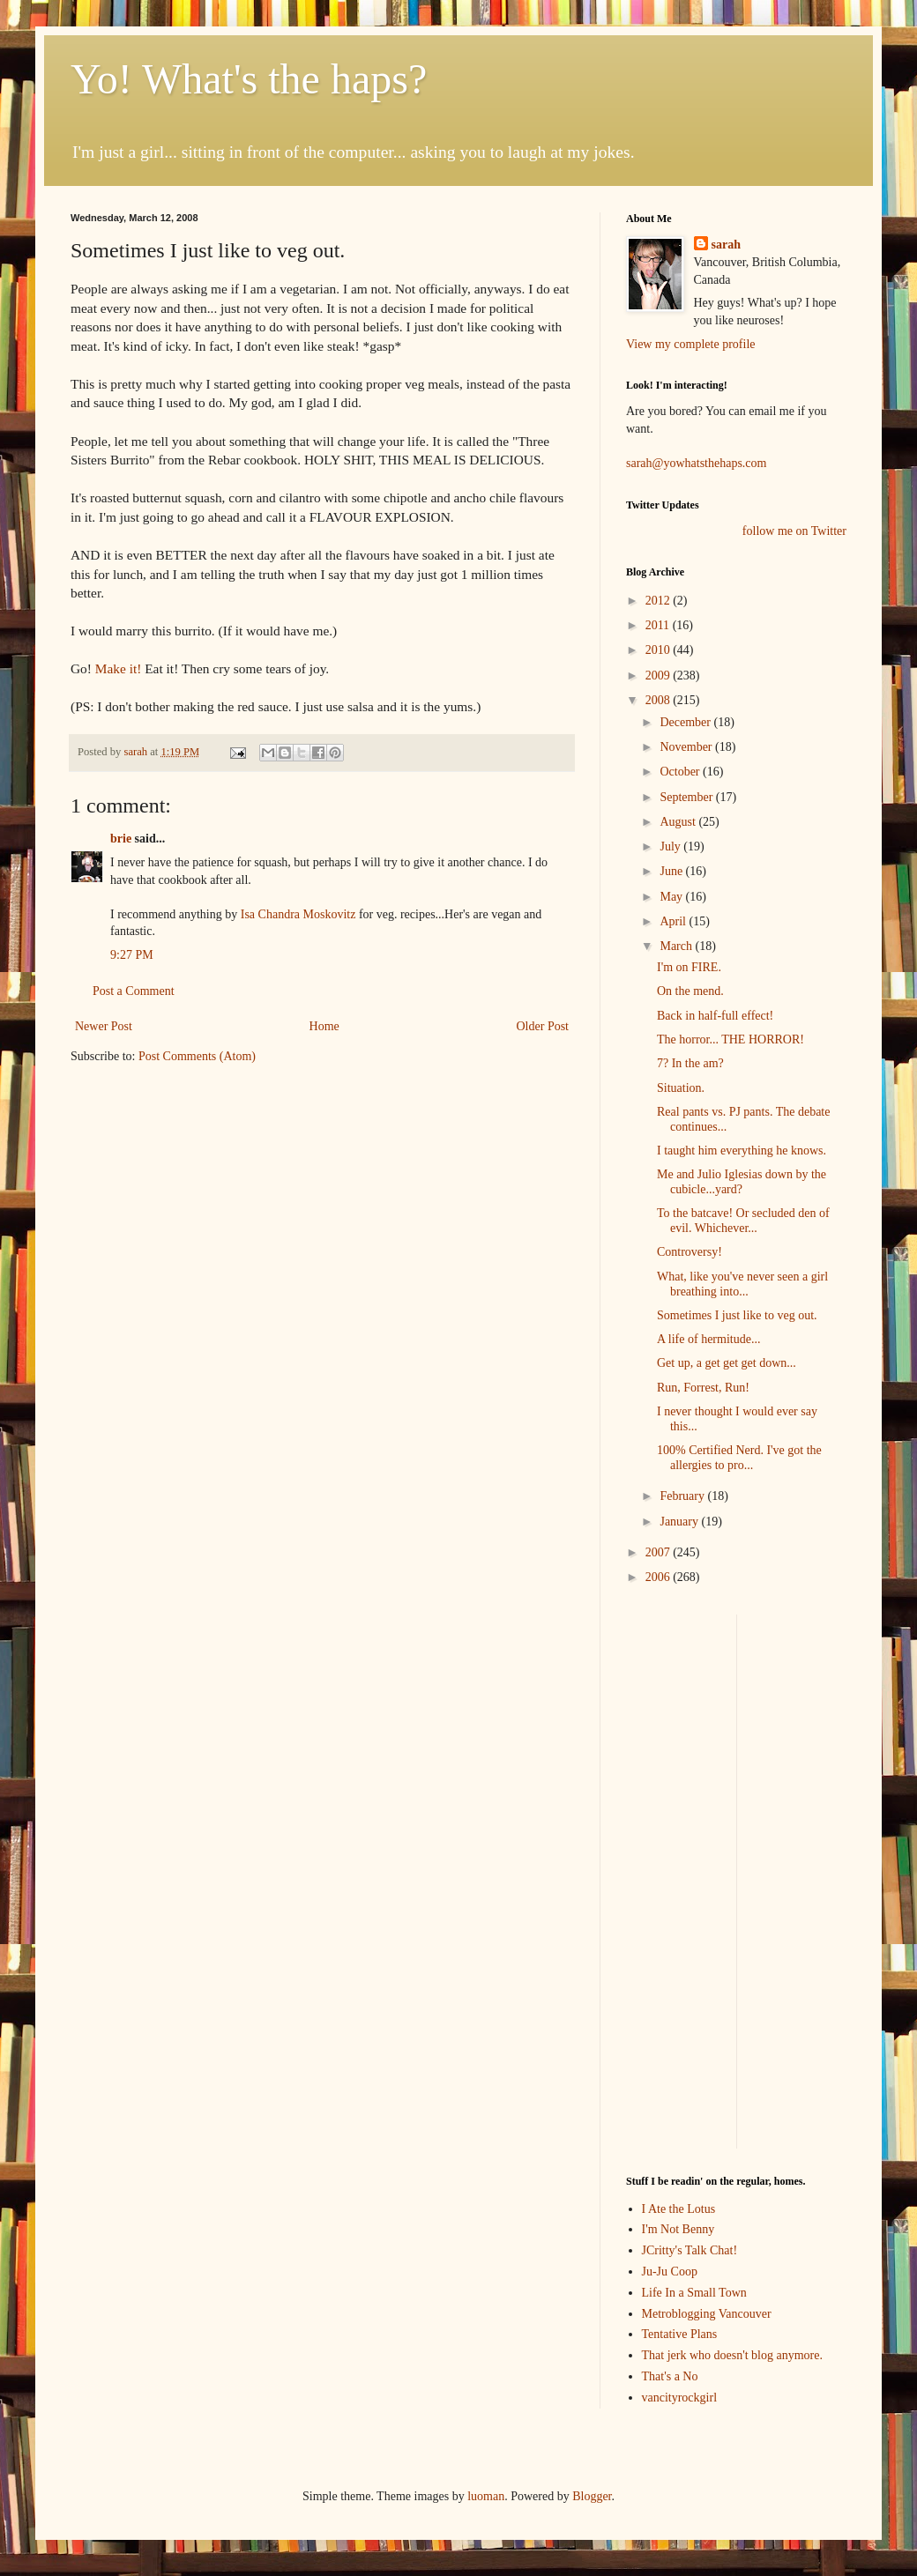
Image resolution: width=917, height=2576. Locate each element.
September (687, 797)
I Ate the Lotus (679, 2209)
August (679, 821)
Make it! (118, 668)
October (681, 771)
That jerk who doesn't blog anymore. (732, 2355)
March (677, 946)
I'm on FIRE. (689, 967)
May (672, 896)
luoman (485, 2496)
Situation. (681, 1088)
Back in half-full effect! (715, 1015)
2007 (659, 1552)
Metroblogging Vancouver (707, 2313)
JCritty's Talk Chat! (690, 2250)
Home (324, 1026)
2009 (659, 675)
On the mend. (690, 991)
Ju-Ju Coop (669, 2271)
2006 (659, 1577)
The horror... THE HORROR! (730, 1039)
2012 (659, 600)
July (671, 846)
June (672, 871)
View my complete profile (691, 344)
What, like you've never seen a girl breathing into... (742, 1284)
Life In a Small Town (694, 2292)
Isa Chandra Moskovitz (298, 914)
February (683, 1496)
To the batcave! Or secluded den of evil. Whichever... (743, 1220)
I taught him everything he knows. (741, 1150)
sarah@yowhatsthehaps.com (696, 463)
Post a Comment (134, 991)
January (680, 1521)
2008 (659, 700)
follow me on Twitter (794, 531)
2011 (659, 625)
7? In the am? (690, 1063)
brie (120, 838)
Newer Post (103, 1026)
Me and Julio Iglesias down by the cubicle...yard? (741, 1182)
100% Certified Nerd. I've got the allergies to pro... (739, 1458)
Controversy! (689, 1251)
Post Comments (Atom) (197, 1056)
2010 (659, 650)
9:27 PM (131, 954)
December (686, 722)
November (687, 746)
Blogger (591, 2496)
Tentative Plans (680, 2334)
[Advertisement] (805, 1670)
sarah (136, 752)
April (674, 921)
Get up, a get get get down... (726, 1363)
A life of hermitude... (708, 1339)
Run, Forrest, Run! (703, 1387)
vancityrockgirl (680, 2397)
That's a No (670, 2376)
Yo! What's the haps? (249, 79)
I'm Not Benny (678, 2229)
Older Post (543, 1026)
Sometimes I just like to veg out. (737, 1315)
